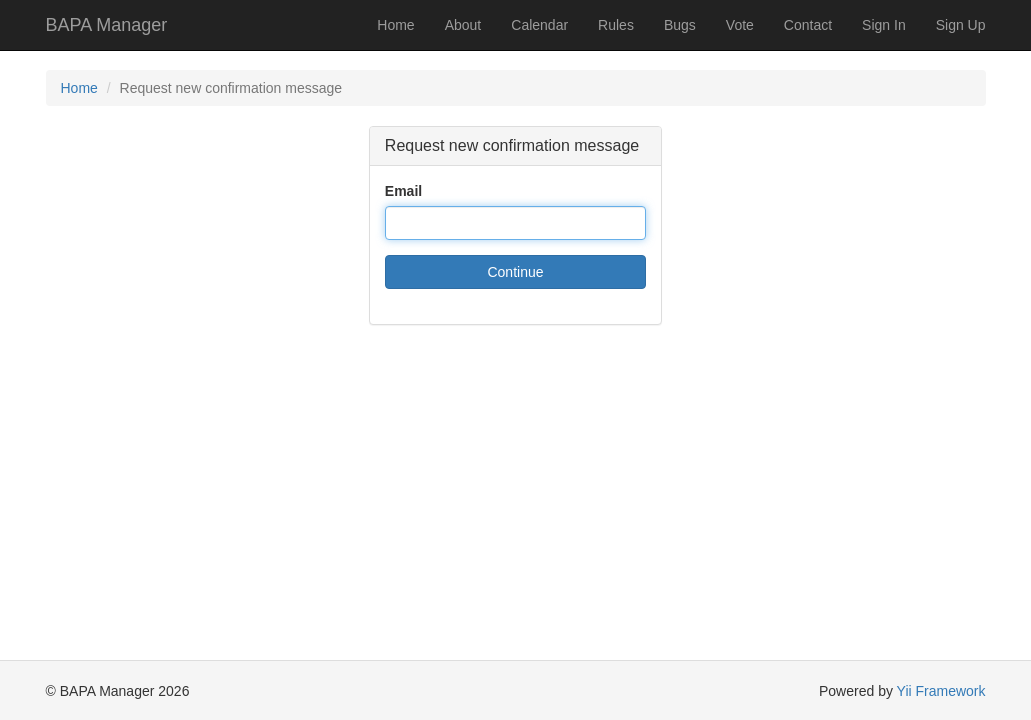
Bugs (680, 25)
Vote (740, 25)
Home (395, 25)
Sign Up (961, 25)
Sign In (884, 25)
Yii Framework (941, 691)
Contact (808, 25)
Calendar (539, 25)
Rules (616, 25)
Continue (515, 272)
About (463, 25)
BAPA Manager (107, 25)
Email (403, 191)
